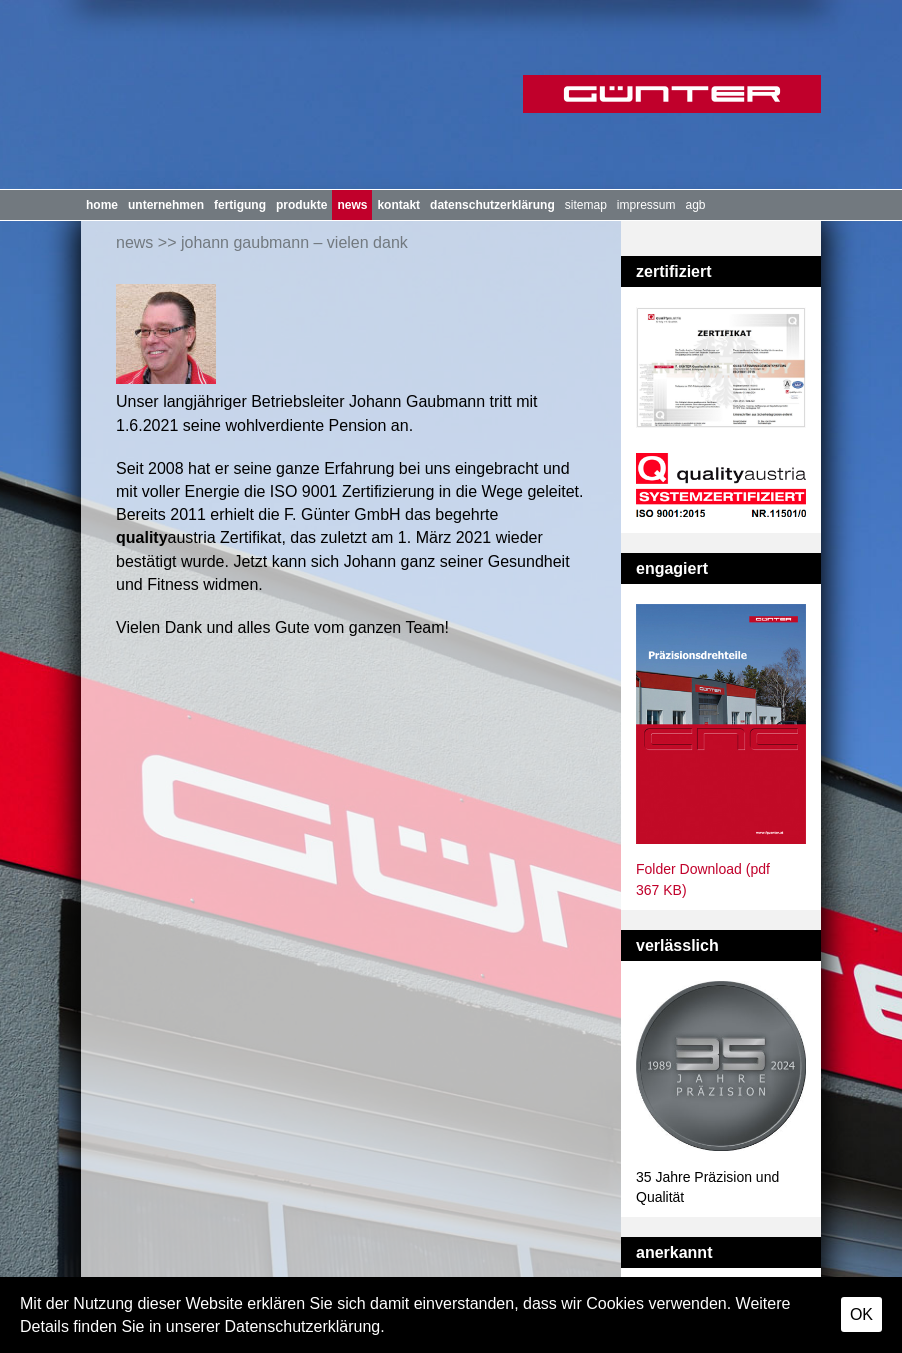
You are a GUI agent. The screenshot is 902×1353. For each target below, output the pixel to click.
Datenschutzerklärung (492, 205)
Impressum (646, 205)
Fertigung (240, 205)
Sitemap (586, 205)
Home (102, 205)
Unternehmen (166, 205)
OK (861, 1314)
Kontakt (398, 205)
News (352, 205)
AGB (696, 205)
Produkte (301, 205)
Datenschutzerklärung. (305, 1326)
